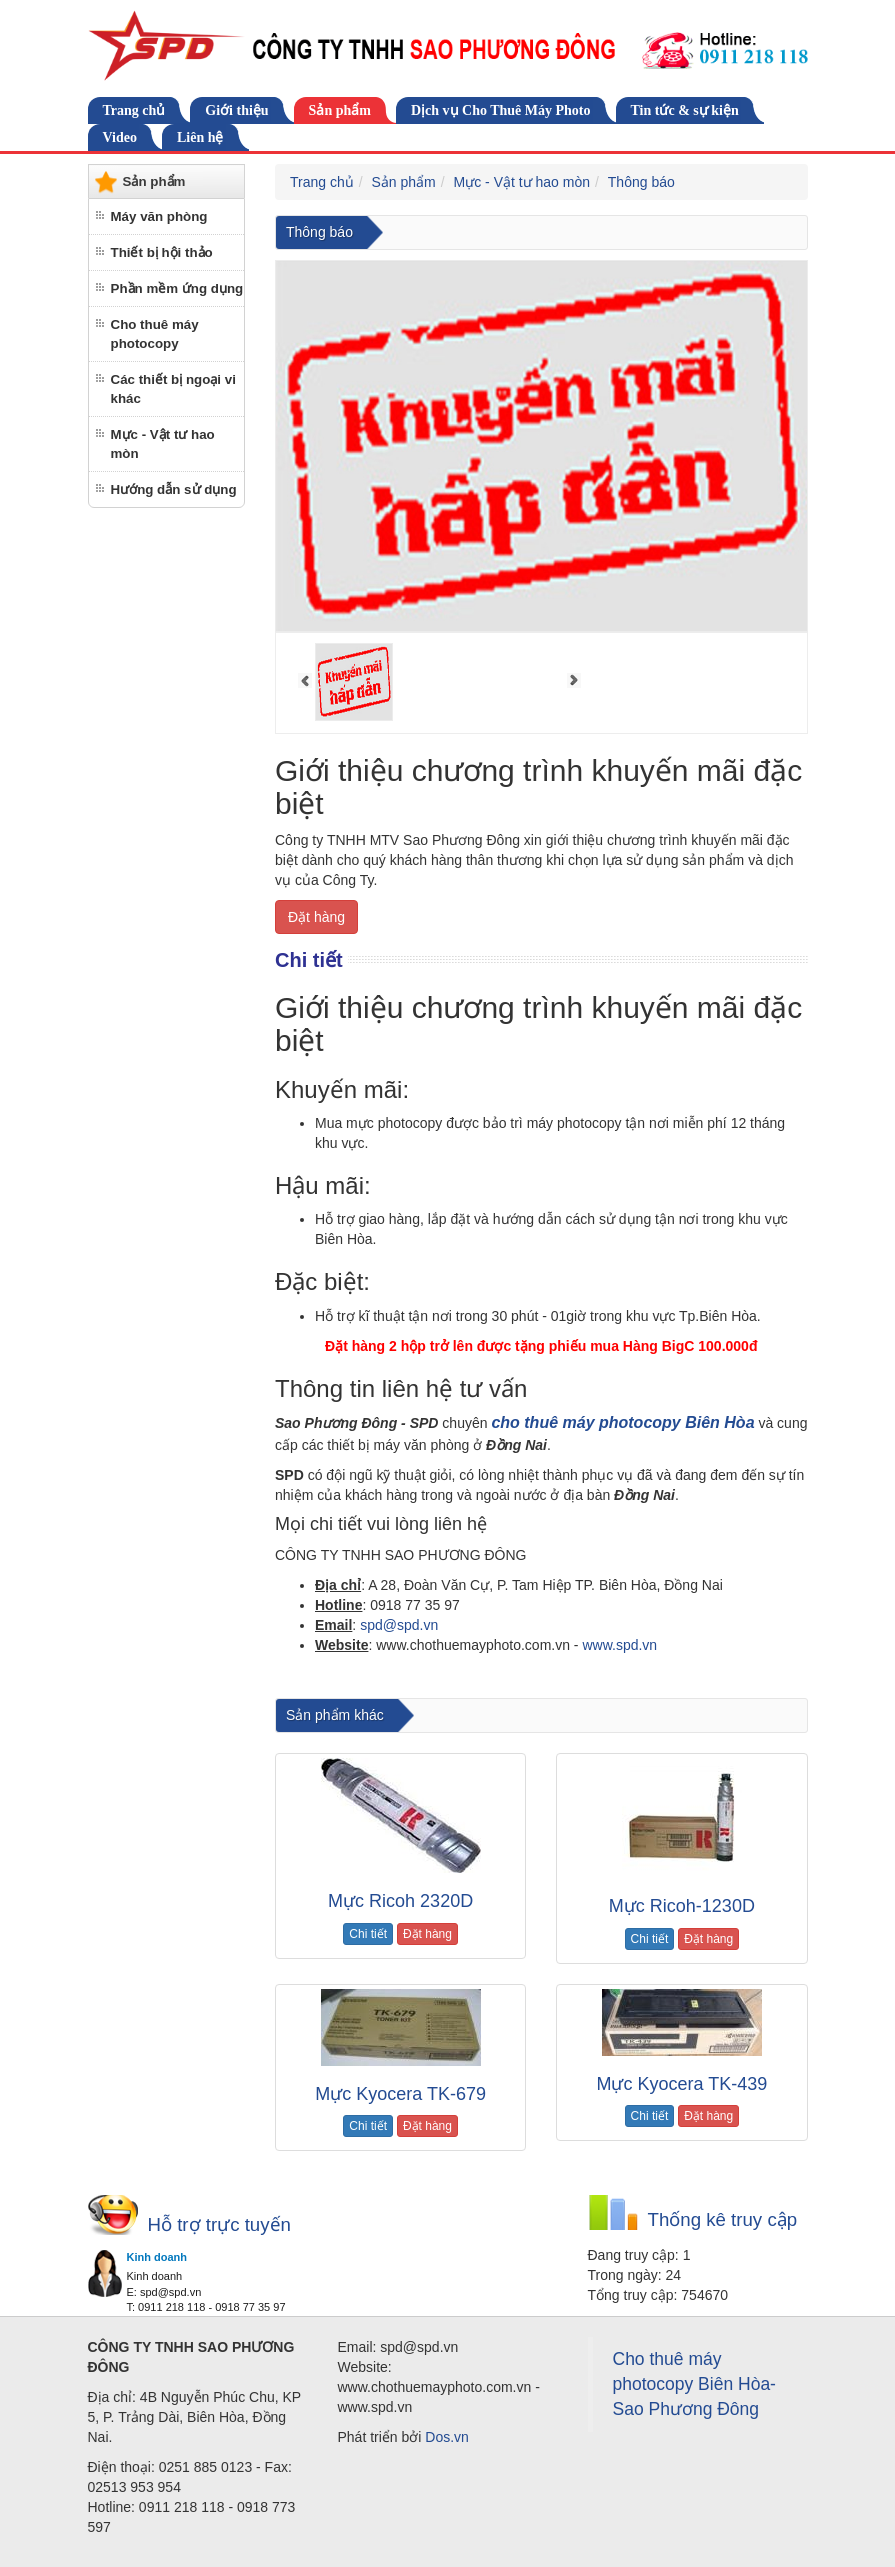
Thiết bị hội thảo (162, 252)
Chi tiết (368, 1934)
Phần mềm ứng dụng (177, 288)
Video (120, 137)
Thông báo (641, 182)
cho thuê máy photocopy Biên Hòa (622, 1422)
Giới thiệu (236, 110)
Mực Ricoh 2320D (400, 1901)
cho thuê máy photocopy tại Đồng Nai (575, 1681)
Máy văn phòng (159, 216)
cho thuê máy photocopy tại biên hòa (373, 1681)
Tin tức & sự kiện (685, 110)
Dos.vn (447, 2437)
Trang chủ (134, 110)
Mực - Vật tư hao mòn (163, 444)
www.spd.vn (619, 1645)
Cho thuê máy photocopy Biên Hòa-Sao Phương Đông (694, 2384)
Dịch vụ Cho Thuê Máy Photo (501, 110)
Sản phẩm (340, 110)
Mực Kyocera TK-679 (400, 2094)
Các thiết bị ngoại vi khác (173, 389)
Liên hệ (200, 137)
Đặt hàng (316, 917)
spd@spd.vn (399, 1625)
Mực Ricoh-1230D (682, 1906)
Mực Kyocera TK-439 (682, 2084)
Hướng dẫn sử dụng (174, 489)
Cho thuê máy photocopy (155, 334)
